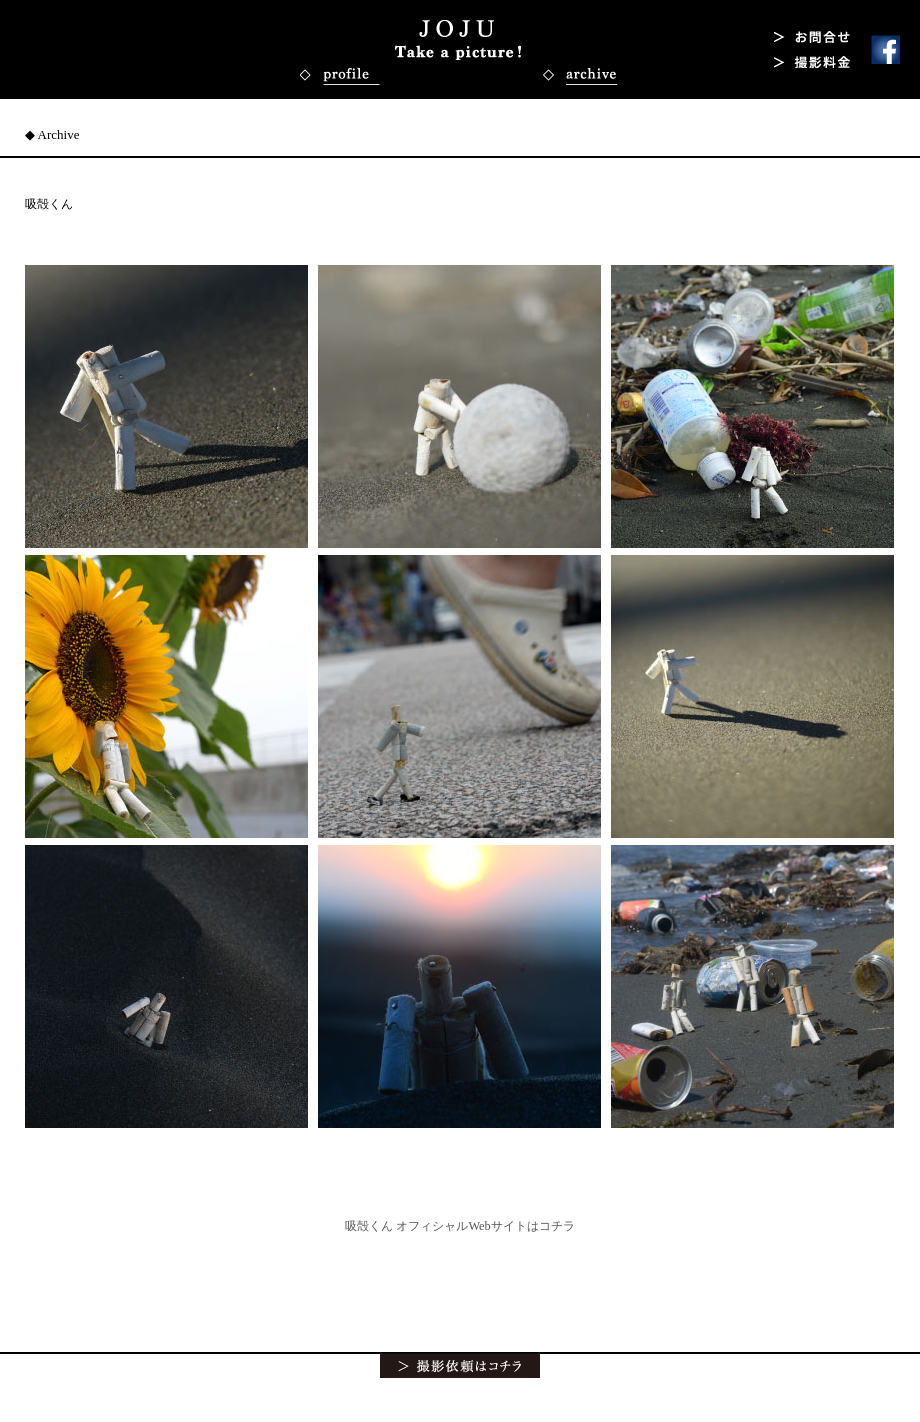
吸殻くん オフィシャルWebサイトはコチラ (459, 1226)
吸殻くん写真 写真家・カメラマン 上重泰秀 (458, 40)
